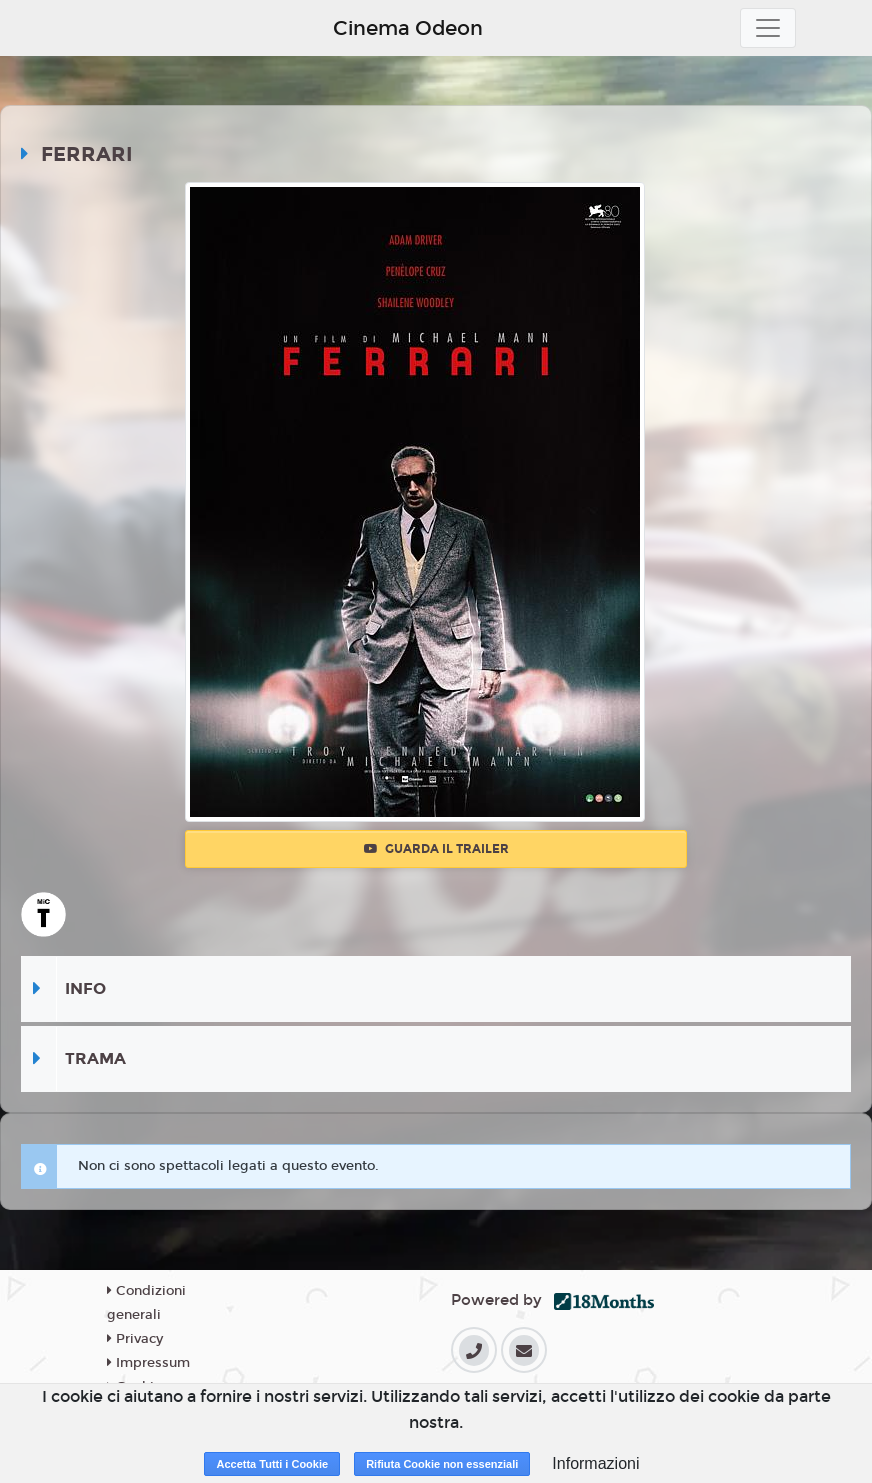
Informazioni (595, 1463)
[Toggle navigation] (768, 28)
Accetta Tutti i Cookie (272, 1464)
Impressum (148, 1363)
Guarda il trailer (436, 849)
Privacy (135, 1339)
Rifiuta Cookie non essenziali (442, 1464)
